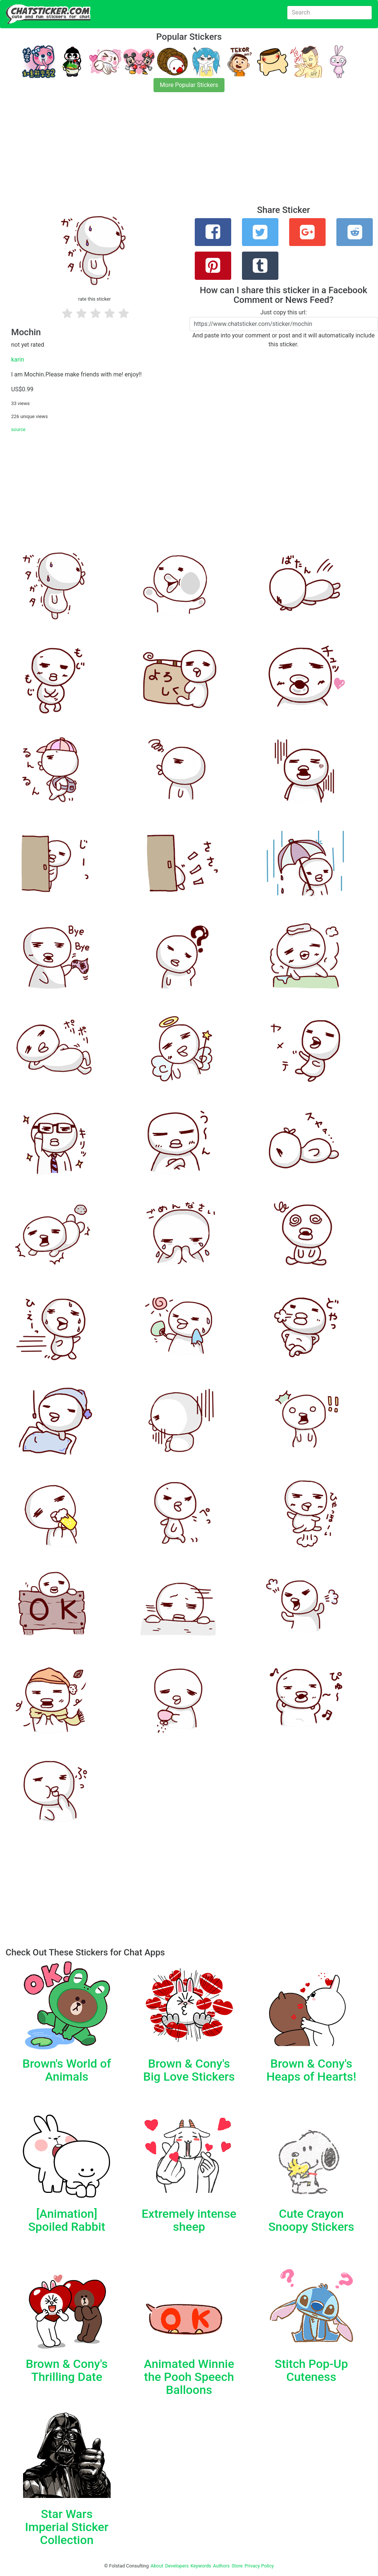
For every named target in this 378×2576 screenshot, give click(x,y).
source (18, 429)
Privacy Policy (259, 2566)
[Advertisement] (189, 153)
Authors (221, 2566)
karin (17, 359)
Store (237, 2566)
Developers (176, 2566)
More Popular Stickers (189, 84)
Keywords (201, 2566)
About (157, 2566)
